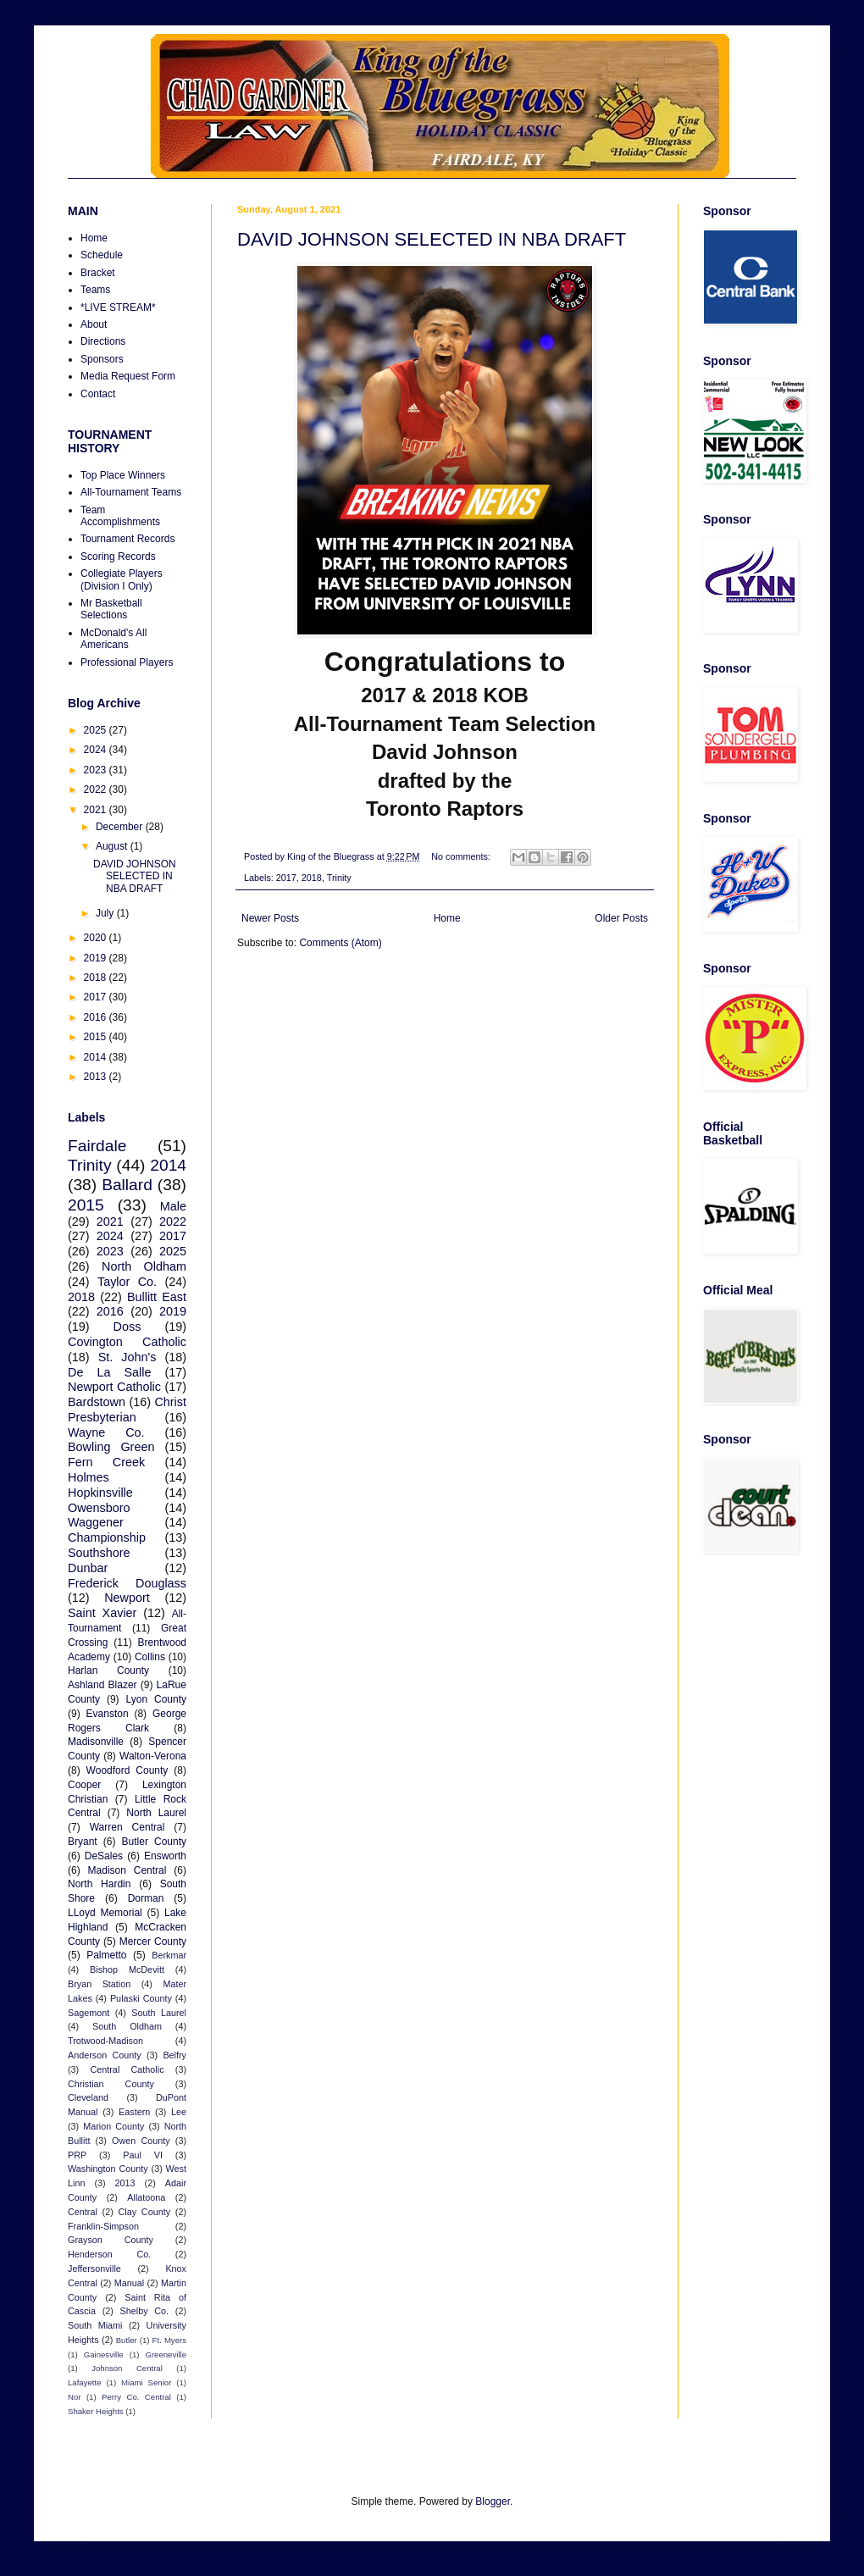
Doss (127, 1326)
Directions (102, 341)
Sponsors (102, 359)
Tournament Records (127, 539)
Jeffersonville (94, 2268)
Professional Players (126, 662)
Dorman (146, 1898)
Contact (97, 394)
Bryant (82, 1842)
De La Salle (109, 1372)
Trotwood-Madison (105, 2041)
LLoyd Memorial (105, 1913)
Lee (178, 2112)
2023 (96, 770)
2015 (96, 1037)
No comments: (462, 856)
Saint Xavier (102, 1613)
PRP (77, 2155)
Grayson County (110, 2240)
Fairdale (97, 1146)
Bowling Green (111, 1447)
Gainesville (104, 2354)
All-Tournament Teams (130, 492)
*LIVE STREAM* (118, 307)
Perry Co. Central (136, 2396)
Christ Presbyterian (127, 1409)
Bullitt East (156, 1297)
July (106, 913)
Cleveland (88, 2097)
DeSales (104, 1856)
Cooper (84, 1785)
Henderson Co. (109, 2254)
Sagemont (88, 2013)
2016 (96, 1017)
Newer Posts (270, 918)
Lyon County (156, 1699)
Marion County (113, 2126)
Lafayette (84, 2382)
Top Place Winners (122, 475)
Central (82, 2212)
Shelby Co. (144, 2311)
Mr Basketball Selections (111, 609)
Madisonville (96, 1742)
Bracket (97, 273)
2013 (96, 1077)
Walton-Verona (152, 1756)
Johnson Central (127, 2368)
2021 (96, 810)
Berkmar (169, 1955)
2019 (96, 958)
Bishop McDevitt (127, 1969)
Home (447, 918)
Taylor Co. (127, 1281)
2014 (96, 1057)
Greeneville (165, 2354)
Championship (107, 1537)
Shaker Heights (96, 2411)
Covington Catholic (127, 1342)
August (113, 846)
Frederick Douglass (127, 1583)
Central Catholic (126, 2069)
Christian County (111, 2084)
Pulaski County (141, 1998)
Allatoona (146, 2197)
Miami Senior (146, 2382)
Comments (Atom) (340, 943)
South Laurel (158, 2013)
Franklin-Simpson (103, 2226)
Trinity (339, 878)
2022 (96, 789)
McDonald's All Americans (113, 639)
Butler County (154, 1842)
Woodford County (127, 1770)
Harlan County (108, 1670)
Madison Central (127, 1870)
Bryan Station (99, 1984)
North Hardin (99, 1884)
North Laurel (156, 1813)
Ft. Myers (169, 2340)
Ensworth (165, 1856)
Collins (150, 1657)
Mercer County (152, 1941)
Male (173, 1206)
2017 (286, 878)
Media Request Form (127, 376)
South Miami (95, 2325)
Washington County (108, 2168)
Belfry (174, 2055)
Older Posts (621, 918)
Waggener (96, 1522)
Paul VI (143, 2155)
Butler (126, 2340)
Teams (95, 290)
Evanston (107, 1714)
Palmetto (106, 1955)
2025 (96, 730)
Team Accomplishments (120, 516)
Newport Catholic (114, 1386)
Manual (129, 2283)
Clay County (145, 2212)
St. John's (127, 1357)
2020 (96, 938)
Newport (127, 1597)
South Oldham (127, 2026)
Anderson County (104, 2055)
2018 (312, 878)
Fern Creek (106, 1462)
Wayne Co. (106, 1432)
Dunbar (88, 1568)
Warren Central (127, 1827)
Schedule (101, 255)
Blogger (492, 2501)
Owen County (141, 2141)
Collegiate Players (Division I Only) (121, 579)
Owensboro (99, 1508)
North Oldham (144, 1266)
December (121, 827)
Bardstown (96, 1402)
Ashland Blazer (102, 1685)
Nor (74, 2396)
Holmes (88, 1477)
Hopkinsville (100, 1492)
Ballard (127, 1185)
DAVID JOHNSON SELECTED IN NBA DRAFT (431, 239)
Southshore (99, 1552)
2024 (96, 750)
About (93, 324)
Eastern (134, 2112)
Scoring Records (118, 556)
